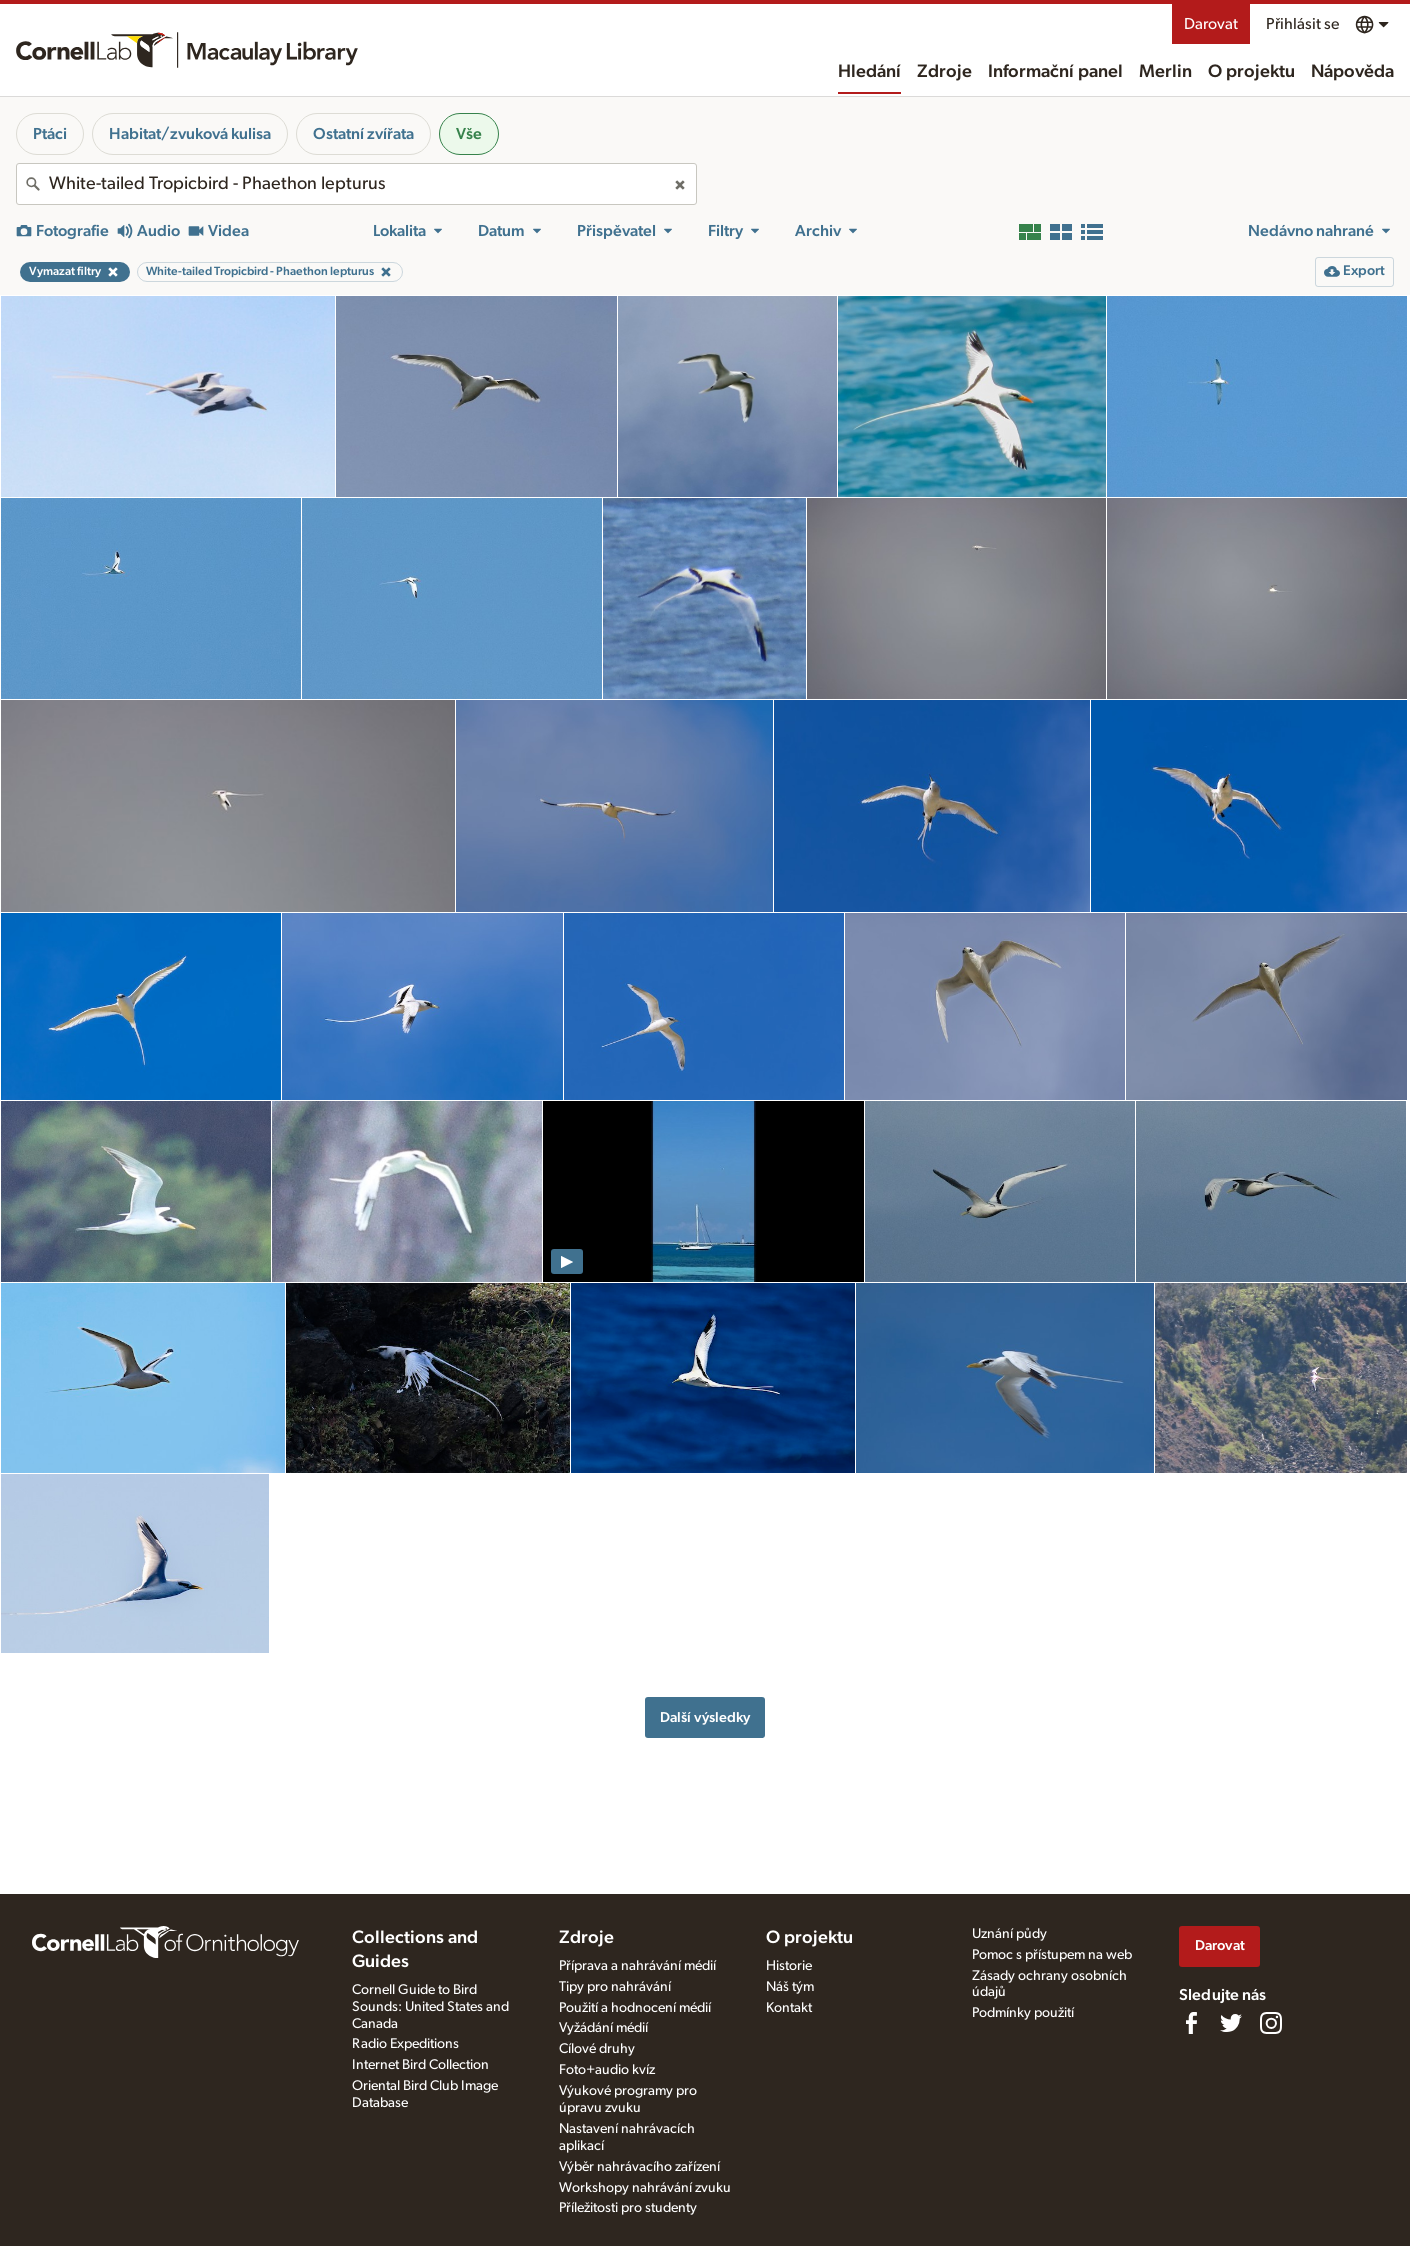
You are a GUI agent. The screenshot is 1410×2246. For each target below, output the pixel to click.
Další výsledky (705, 1717)
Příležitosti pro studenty (628, 2208)
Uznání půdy (1009, 1934)
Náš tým (790, 1987)
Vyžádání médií (603, 2028)
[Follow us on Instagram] (1271, 2023)
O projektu (1251, 72)
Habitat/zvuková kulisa (190, 134)
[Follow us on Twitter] (1231, 2023)
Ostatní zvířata (363, 134)
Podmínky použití (1023, 2013)
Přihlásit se (1302, 24)
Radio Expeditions (405, 2044)
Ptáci (50, 134)
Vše (469, 134)
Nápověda (1352, 72)
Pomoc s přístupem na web (1052, 1955)
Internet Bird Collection (420, 2065)
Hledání (869, 72)
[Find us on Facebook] (1191, 2023)
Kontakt (789, 2008)
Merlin (1165, 72)
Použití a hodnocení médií (635, 2008)
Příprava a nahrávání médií (637, 1966)
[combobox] (356, 184)
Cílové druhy (597, 2049)
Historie (789, 1966)
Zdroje (944, 72)
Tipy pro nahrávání (615, 1987)
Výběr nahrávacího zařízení (639, 2167)
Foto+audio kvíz (607, 2070)
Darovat (1211, 24)
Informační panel (1055, 72)
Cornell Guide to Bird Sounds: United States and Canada (430, 2007)
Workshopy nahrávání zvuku (645, 2188)
